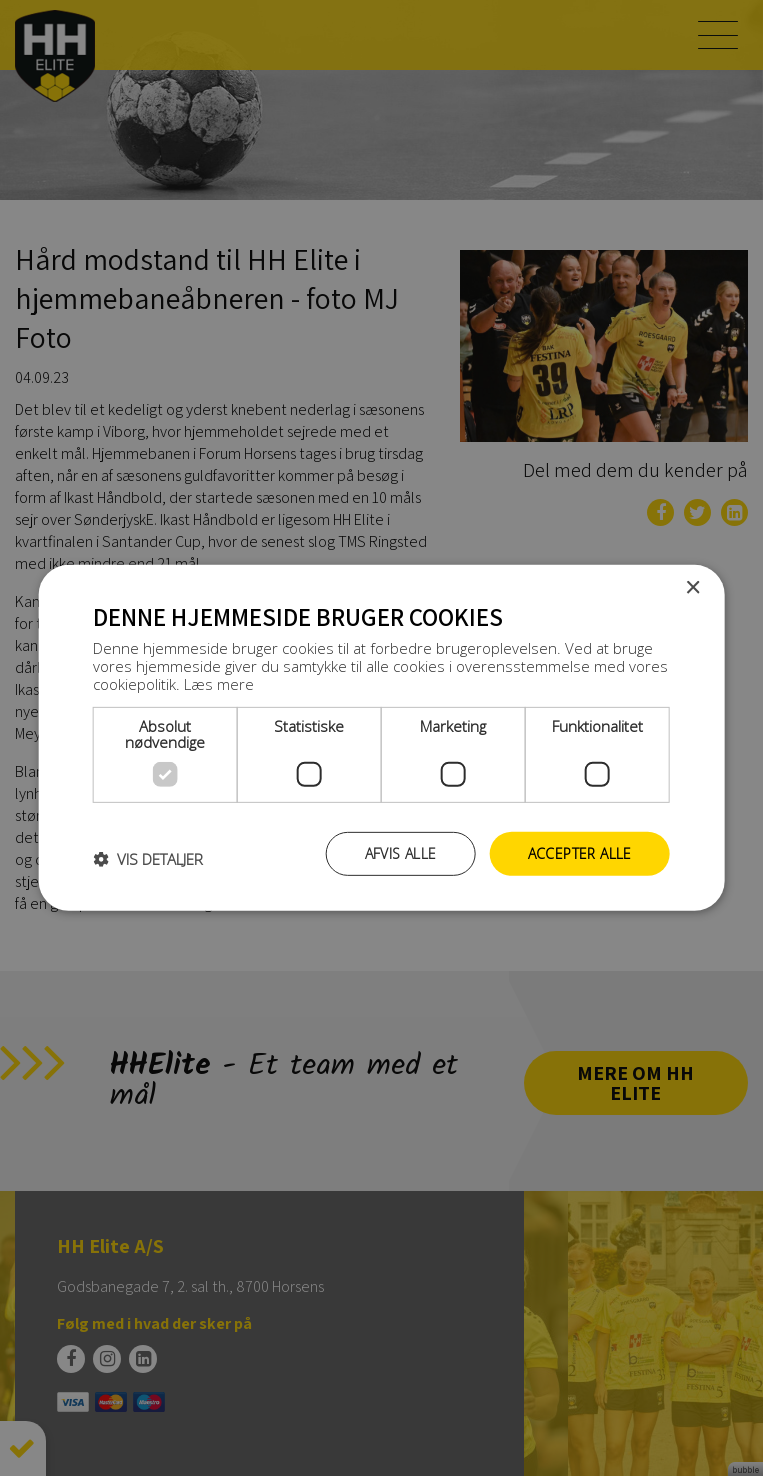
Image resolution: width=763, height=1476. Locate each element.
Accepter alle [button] (580, 852)
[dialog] (381, 738)
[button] (148, 859)
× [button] (692, 588)
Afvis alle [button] (401, 852)
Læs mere (219, 683)
